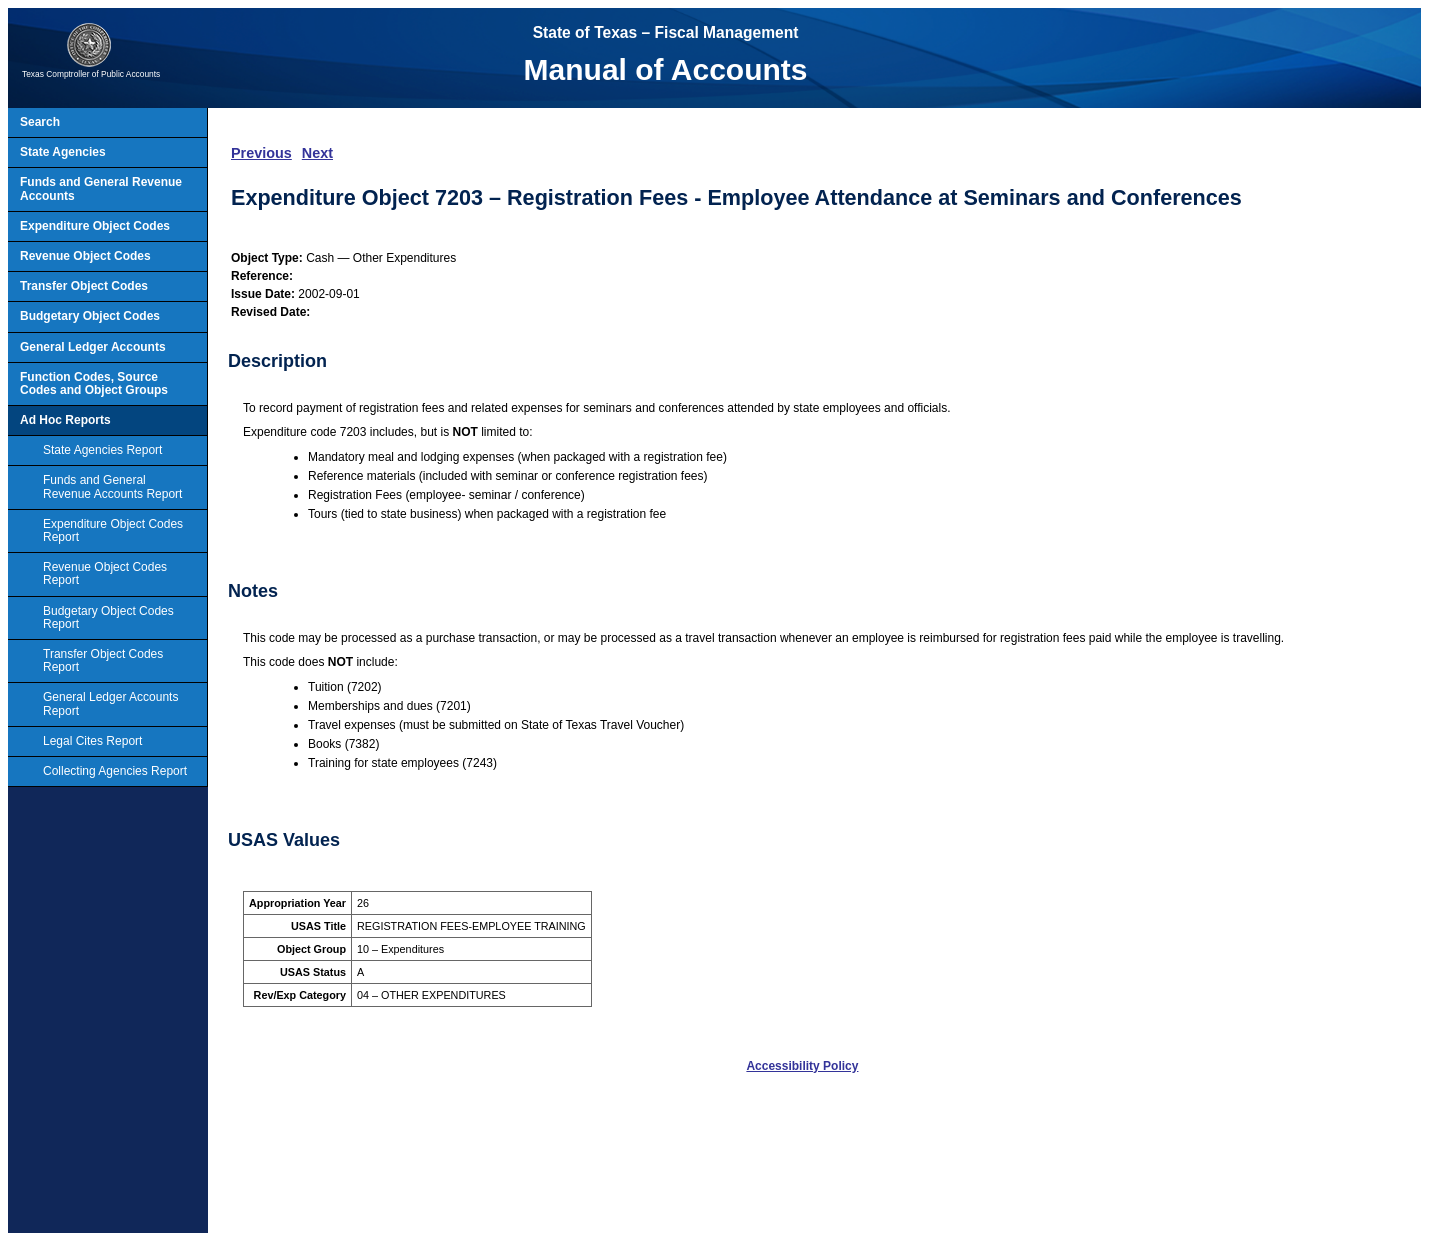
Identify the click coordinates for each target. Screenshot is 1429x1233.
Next (317, 153)
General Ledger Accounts (93, 347)
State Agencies (63, 152)
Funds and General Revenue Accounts (101, 188)
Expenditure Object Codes (95, 226)
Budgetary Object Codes (90, 316)
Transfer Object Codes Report (103, 660)
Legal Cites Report (92, 741)
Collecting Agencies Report (115, 771)
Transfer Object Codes (84, 286)
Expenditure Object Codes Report (113, 530)
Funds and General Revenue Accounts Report (112, 486)
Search (40, 122)
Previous (261, 153)
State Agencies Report (102, 450)
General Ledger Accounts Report (110, 703)
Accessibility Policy (802, 1066)
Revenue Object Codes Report (105, 573)
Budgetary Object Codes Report (108, 617)
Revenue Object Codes (85, 256)
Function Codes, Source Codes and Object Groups (94, 383)
